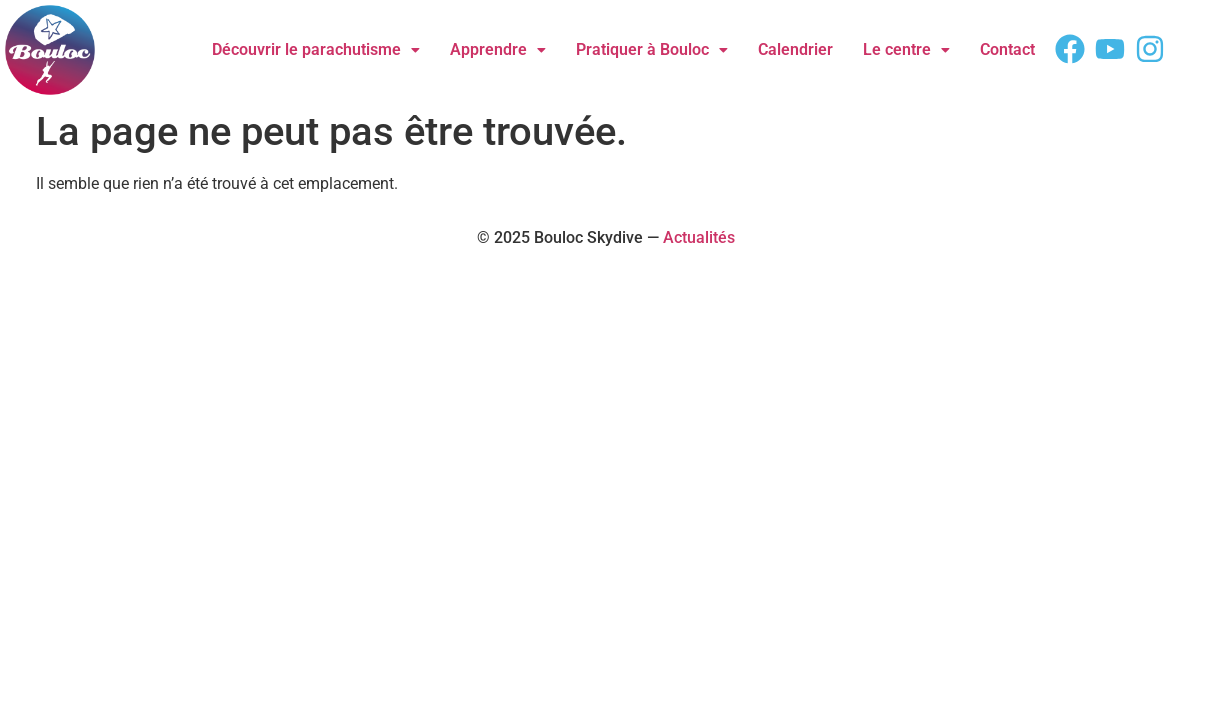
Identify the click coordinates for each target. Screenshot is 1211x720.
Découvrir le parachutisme (316, 49)
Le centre (906, 49)
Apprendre (498, 49)
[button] (316, 50)
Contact (1007, 49)
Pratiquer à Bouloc (652, 49)
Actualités (699, 237)
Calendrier (795, 49)
